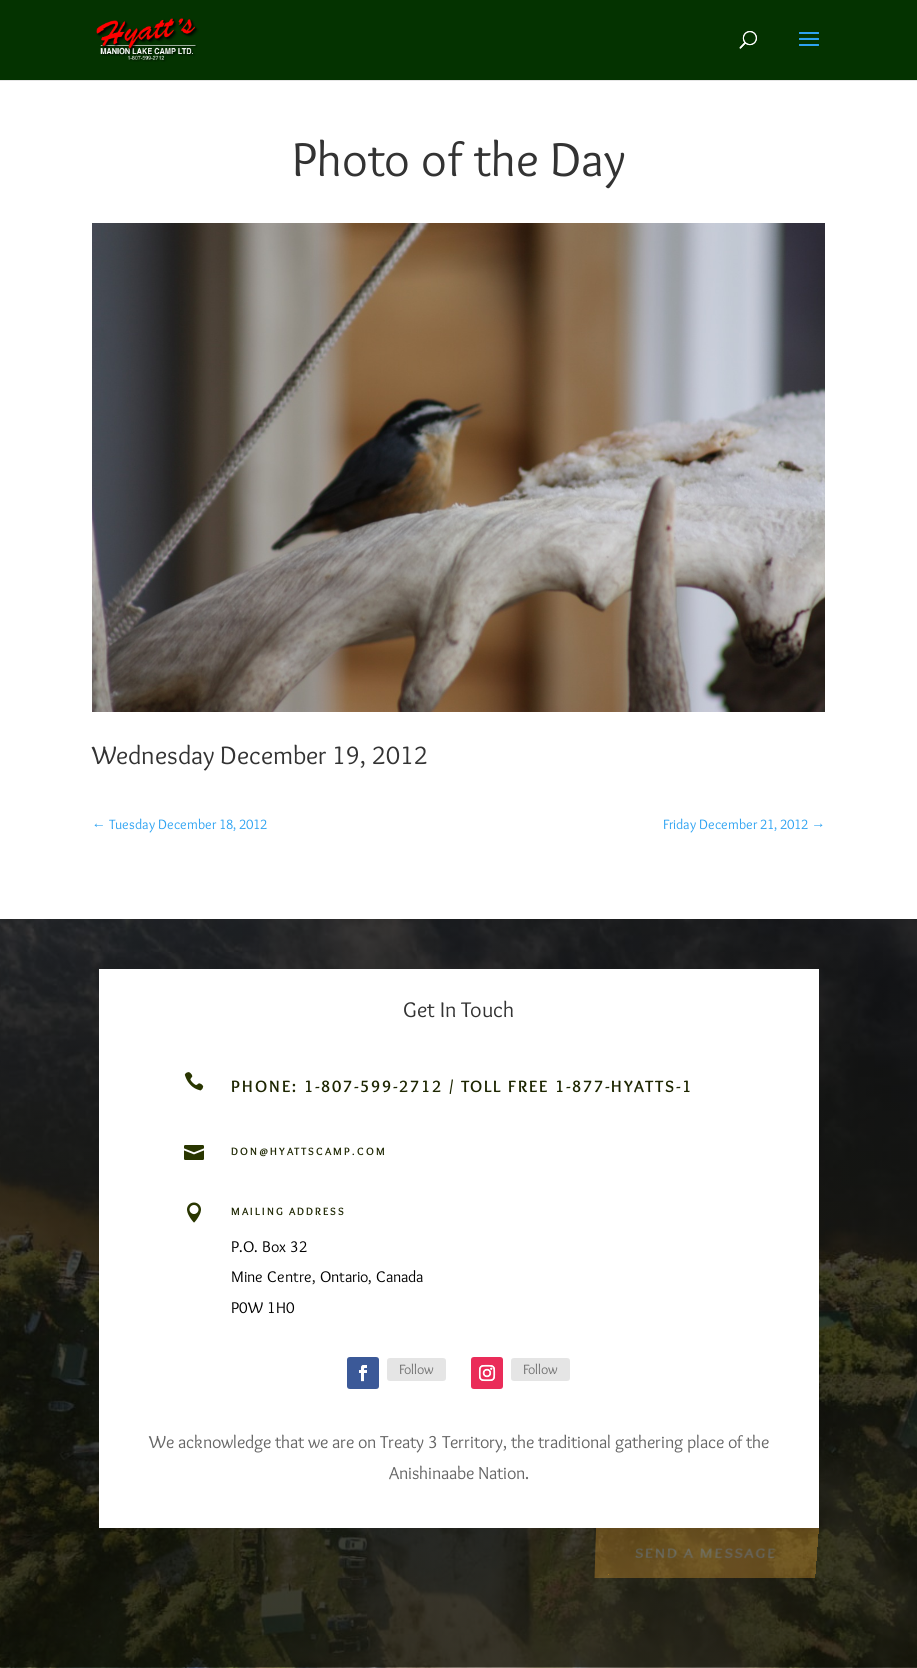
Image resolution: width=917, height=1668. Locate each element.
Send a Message (705, 1551)
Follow (416, 1369)
